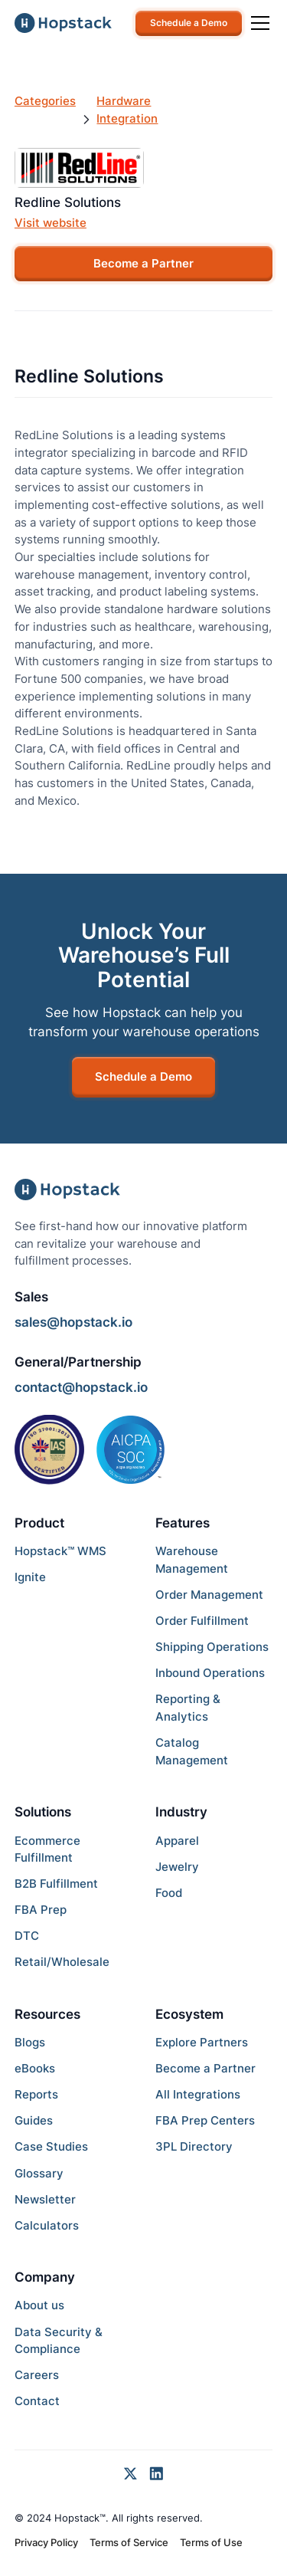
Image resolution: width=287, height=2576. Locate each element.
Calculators (47, 2225)
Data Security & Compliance (59, 2341)
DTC (27, 1935)
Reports (36, 2094)
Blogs (30, 2042)
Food (168, 1892)
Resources (47, 2014)
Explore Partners (201, 2042)
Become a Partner (143, 263)
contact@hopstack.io (81, 1387)
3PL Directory (194, 2146)
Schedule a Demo (188, 22)
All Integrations (197, 2094)
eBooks (35, 2068)
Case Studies (51, 2146)
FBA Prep (41, 1909)
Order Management (209, 1594)
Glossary (39, 2173)
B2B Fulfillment (56, 1883)
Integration (127, 118)
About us (39, 2305)
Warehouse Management (191, 1560)
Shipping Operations (212, 1646)
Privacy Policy (46, 2542)
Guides (34, 2120)
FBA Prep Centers (205, 2120)
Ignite (30, 1577)
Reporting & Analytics (187, 1708)
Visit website (50, 222)
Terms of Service (129, 2542)
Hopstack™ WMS (60, 1551)
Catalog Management (191, 1751)
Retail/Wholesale (62, 1961)
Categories (45, 101)
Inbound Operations (210, 1672)
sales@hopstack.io (73, 1322)
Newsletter (45, 2199)
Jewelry (177, 1866)
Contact (37, 2401)
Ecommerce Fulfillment (47, 1849)
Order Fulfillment (202, 1620)
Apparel (177, 1840)
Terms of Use (211, 2542)
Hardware (123, 101)
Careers (37, 2375)
